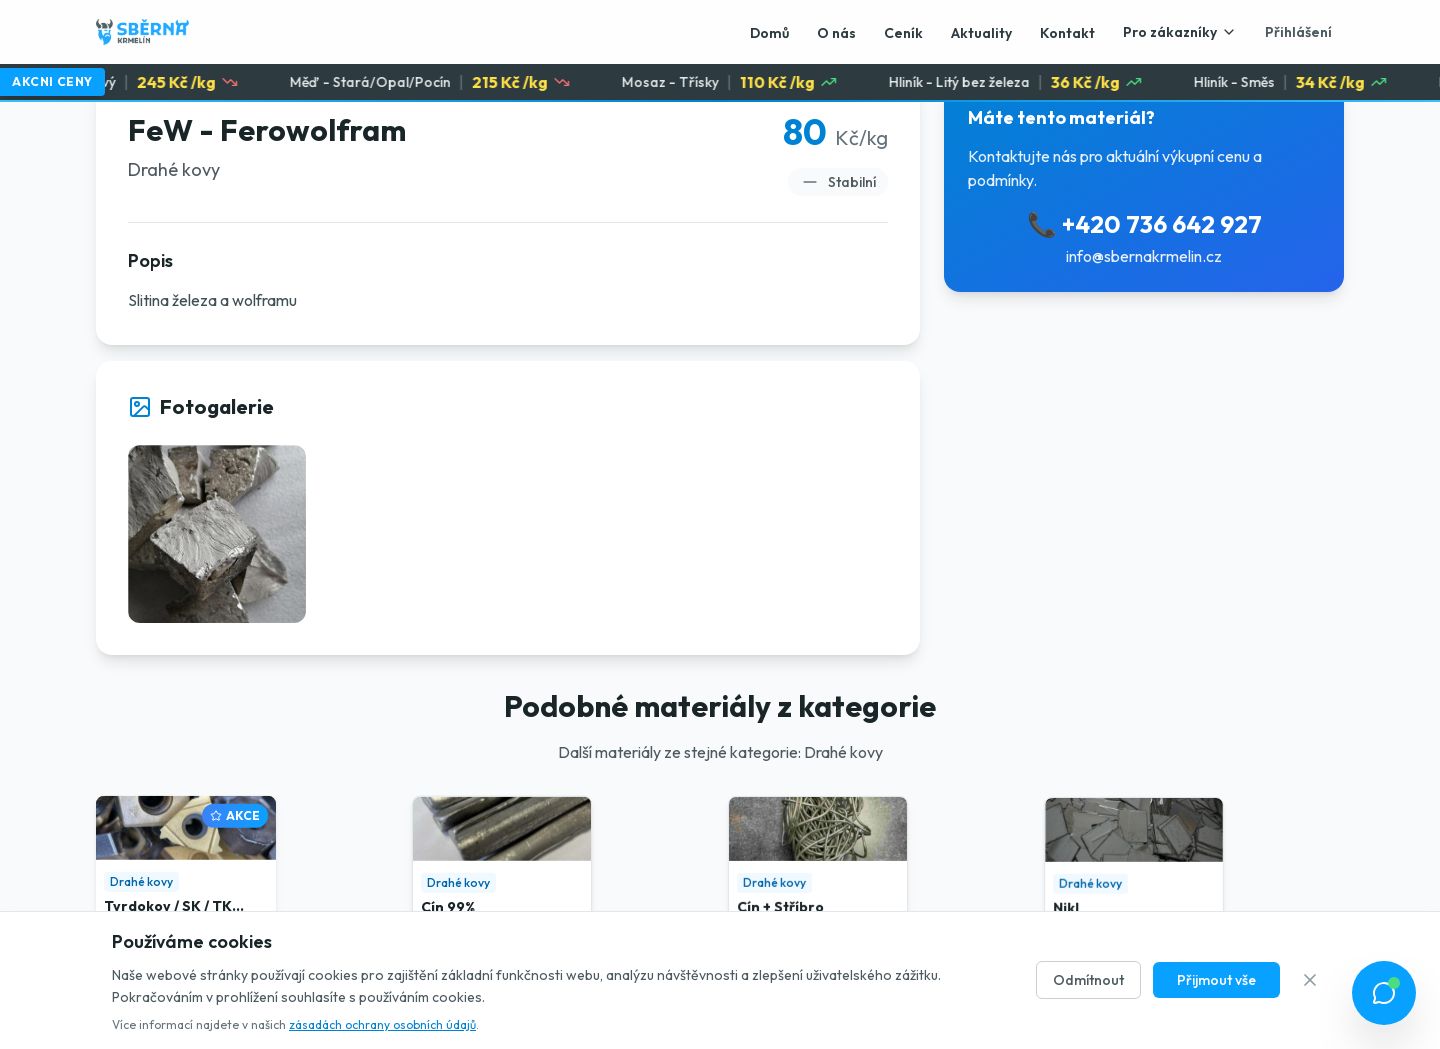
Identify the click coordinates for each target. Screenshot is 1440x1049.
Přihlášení (1298, 32)
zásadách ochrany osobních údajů (382, 1024)
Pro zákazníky (1180, 32)
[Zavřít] (1310, 980)
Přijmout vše (1216, 980)
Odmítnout (1088, 980)
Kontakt (1067, 33)
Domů (769, 33)
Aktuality (981, 33)
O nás (836, 33)
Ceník (903, 33)
